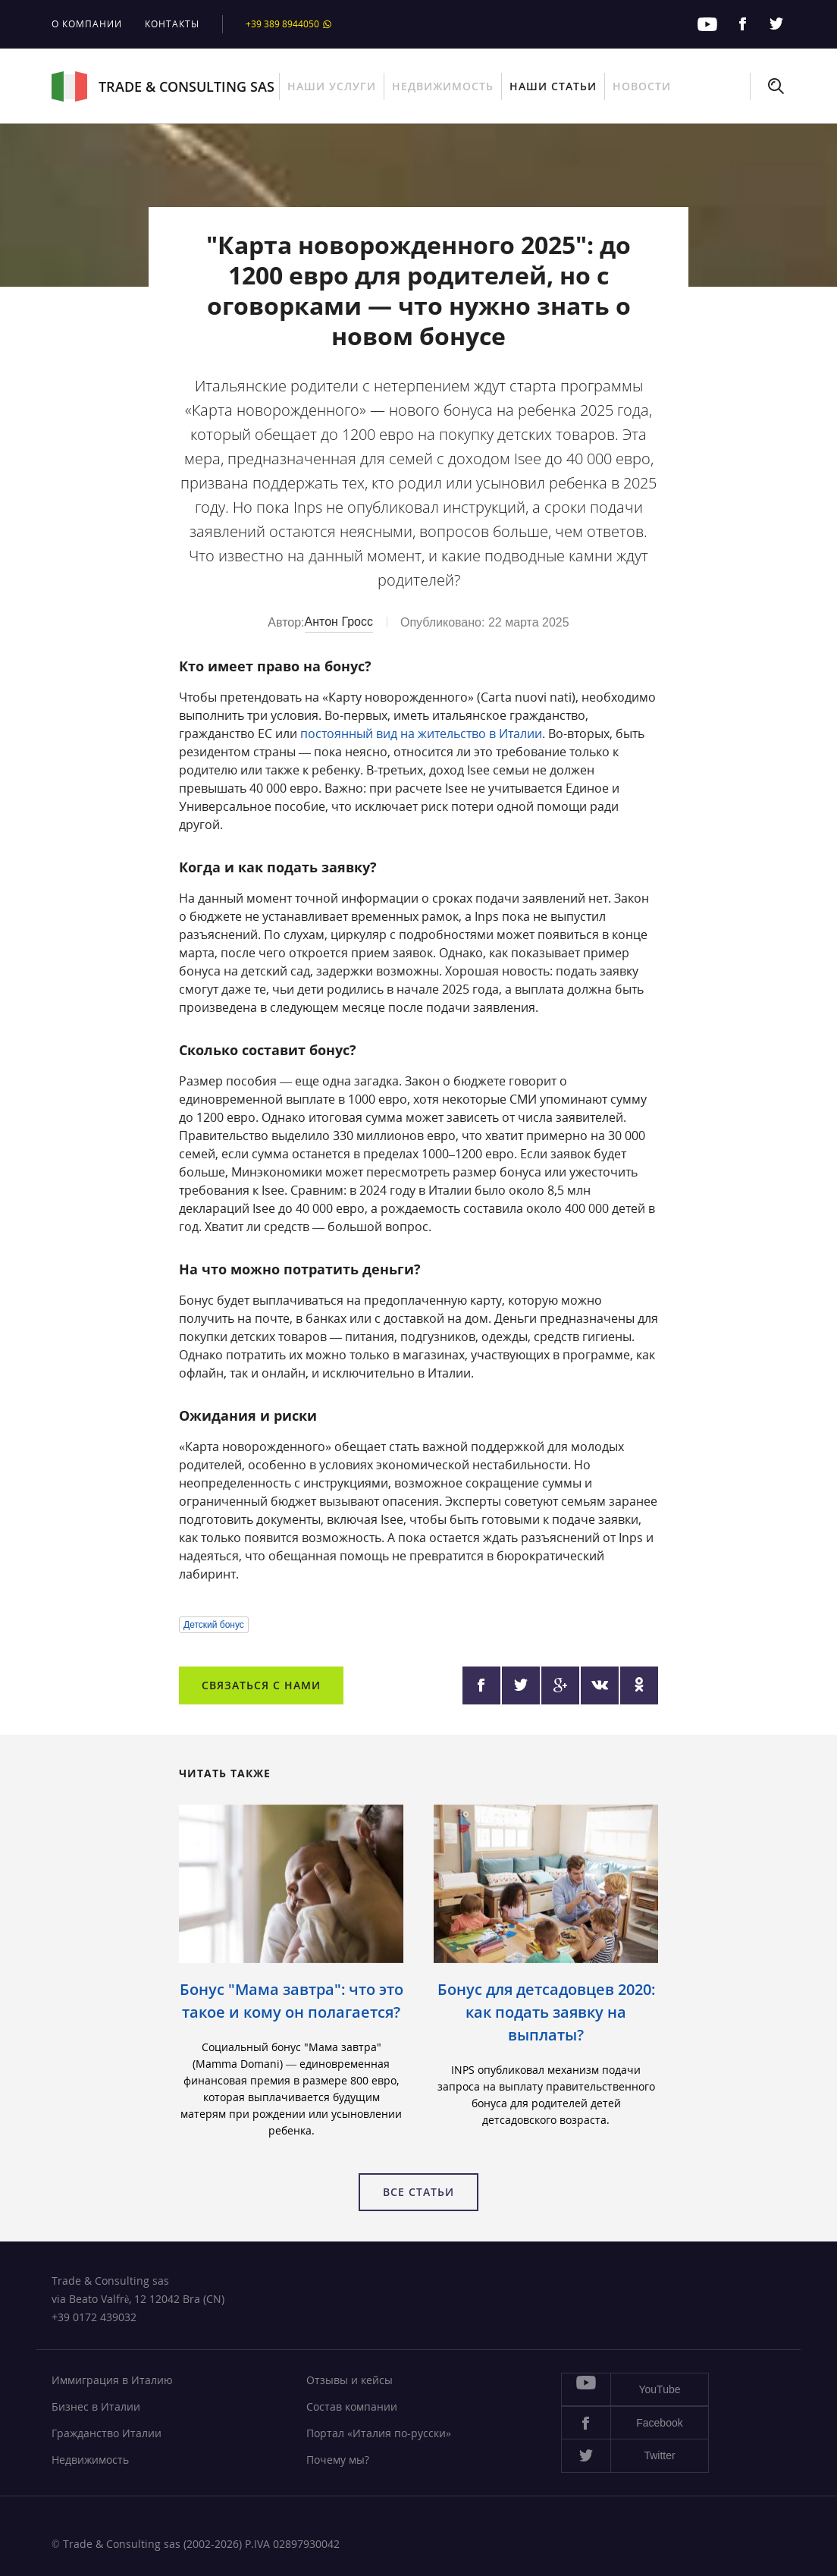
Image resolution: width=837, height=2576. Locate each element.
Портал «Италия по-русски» (378, 2433)
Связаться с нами (261, 1685)
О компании (87, 23)
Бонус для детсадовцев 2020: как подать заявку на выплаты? (546, 2012)
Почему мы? (337, 2459)
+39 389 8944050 (289, 23)
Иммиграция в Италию (112, 2380)
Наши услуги (331, 86)
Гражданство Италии (106, 2433)
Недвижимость (443, 86)
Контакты (172, 23)
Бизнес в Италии (96, 2406)
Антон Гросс (339, 621)
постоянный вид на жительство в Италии (421, 733)
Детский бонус (213, 1624)
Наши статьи (553, 86)
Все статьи (418, 2192)
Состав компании (351, 2406)
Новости (642, 86)
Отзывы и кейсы (349, 2380)
